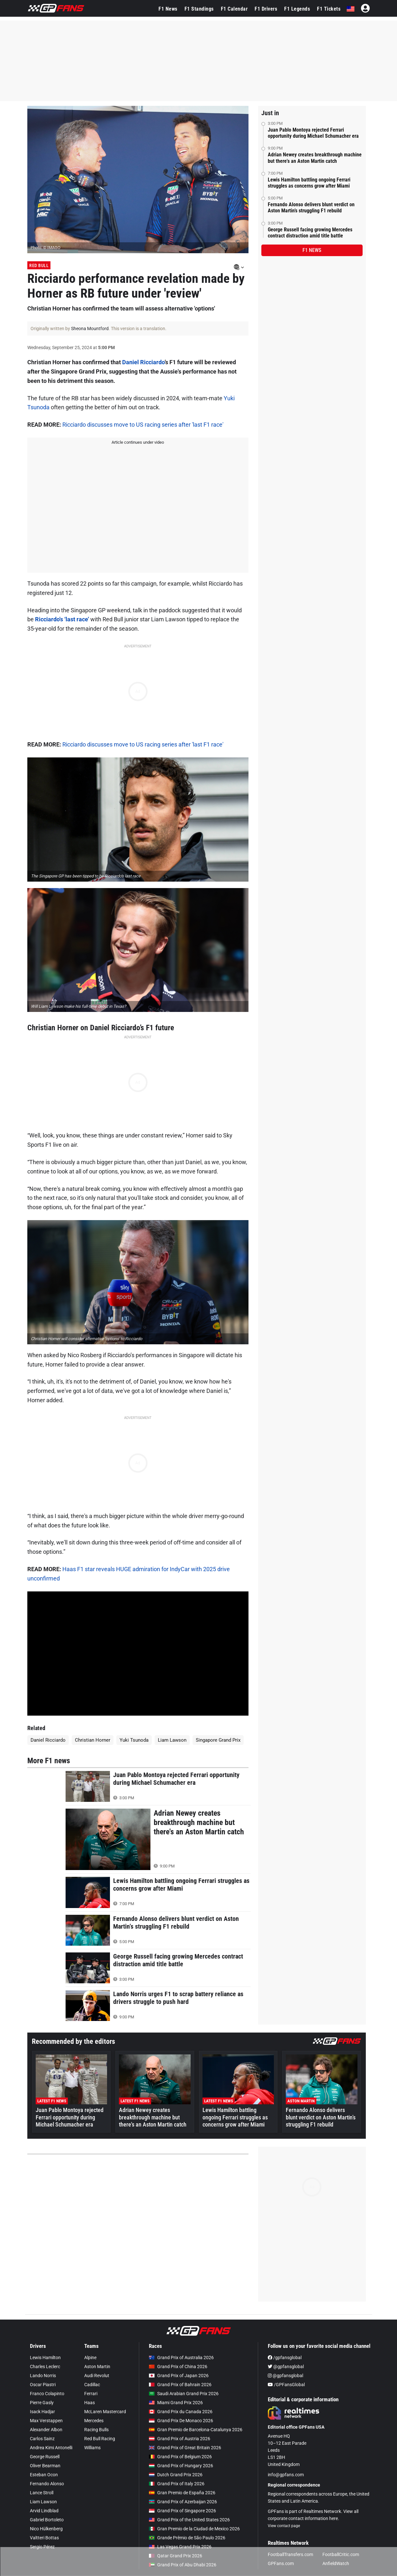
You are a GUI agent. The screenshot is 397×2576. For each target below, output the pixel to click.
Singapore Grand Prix (218, 1740)
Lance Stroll (41, 2492)
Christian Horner (92, 1740)
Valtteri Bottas (44, 2537)
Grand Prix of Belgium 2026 (180, 2456)
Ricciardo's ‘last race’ (62, 619)
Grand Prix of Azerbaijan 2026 (183, 2501)
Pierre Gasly (42, 2402)
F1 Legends (297, 9)
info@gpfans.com (286, 2474)
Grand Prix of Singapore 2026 (182, 2510)
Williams (92, 2447)
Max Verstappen (46, 2420)
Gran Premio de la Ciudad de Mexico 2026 (194, 2528)
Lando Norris (43, 2375)
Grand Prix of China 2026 (178, 2366)
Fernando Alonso (47, 2483)
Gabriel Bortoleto (47, 2519)
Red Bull (39, 265)
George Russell (44, 2456)
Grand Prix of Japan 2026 (179, 2375)
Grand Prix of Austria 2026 (179, 2438)
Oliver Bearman (45, 2465)
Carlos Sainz (42, 2438)
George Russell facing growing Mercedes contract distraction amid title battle (310, 233)
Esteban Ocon (44, 2474)
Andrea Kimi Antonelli (51, 2447)
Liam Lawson (172, 1740)
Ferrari (90, 2393)
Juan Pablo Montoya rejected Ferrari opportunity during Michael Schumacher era (313, 133)
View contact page (284, 2526)
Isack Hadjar (42, 2411)
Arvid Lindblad (44, 2510)
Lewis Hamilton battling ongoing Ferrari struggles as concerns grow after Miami (309, 183)
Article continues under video (138, 442)
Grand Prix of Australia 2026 (181, 2357)
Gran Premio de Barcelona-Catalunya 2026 (195, 2429)
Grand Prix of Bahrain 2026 (180, 2384)
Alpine (90, 2357)
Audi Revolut (96, 2375)
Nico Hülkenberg (46, 2528)
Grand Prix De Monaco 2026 (181, 2420)
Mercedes (94, 2420)
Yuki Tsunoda (134, 1740)
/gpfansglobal (285, 2357)
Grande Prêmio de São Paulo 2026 (187, 2537)
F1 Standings (199, 9)
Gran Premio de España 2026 (182, 2492)
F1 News (167, 9)
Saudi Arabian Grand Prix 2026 (184, 2393)
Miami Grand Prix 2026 (176, 2402)
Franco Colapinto (47, 2393)
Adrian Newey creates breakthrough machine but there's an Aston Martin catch (315, 158)
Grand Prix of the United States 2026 (189, 2519)
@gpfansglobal (286, 2366)
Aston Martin (97, 2366)
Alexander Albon (46, 2429)
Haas (89, 2402)
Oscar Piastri (43, 2384)
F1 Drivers (266, 9)
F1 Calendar (234, 9)
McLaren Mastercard (105, 2411)
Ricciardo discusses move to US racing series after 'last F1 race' (142, 424)
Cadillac (92, 2384)
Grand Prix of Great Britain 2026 (185, 2447)
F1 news (311, 250)
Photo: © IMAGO (45, 247)
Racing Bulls (96, 2429)
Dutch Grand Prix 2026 (176, 2474)
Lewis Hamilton (45, 2357)
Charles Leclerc (45, 2366)
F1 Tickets (328, 9)
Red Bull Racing (99, 2438)
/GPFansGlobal (286, 2384)
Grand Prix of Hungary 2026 (181, 2465)
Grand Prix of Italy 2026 (176, 2483)
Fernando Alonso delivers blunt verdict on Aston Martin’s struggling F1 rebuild (311, 207)
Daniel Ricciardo (143, 362)
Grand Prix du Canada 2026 (180, 2411)
